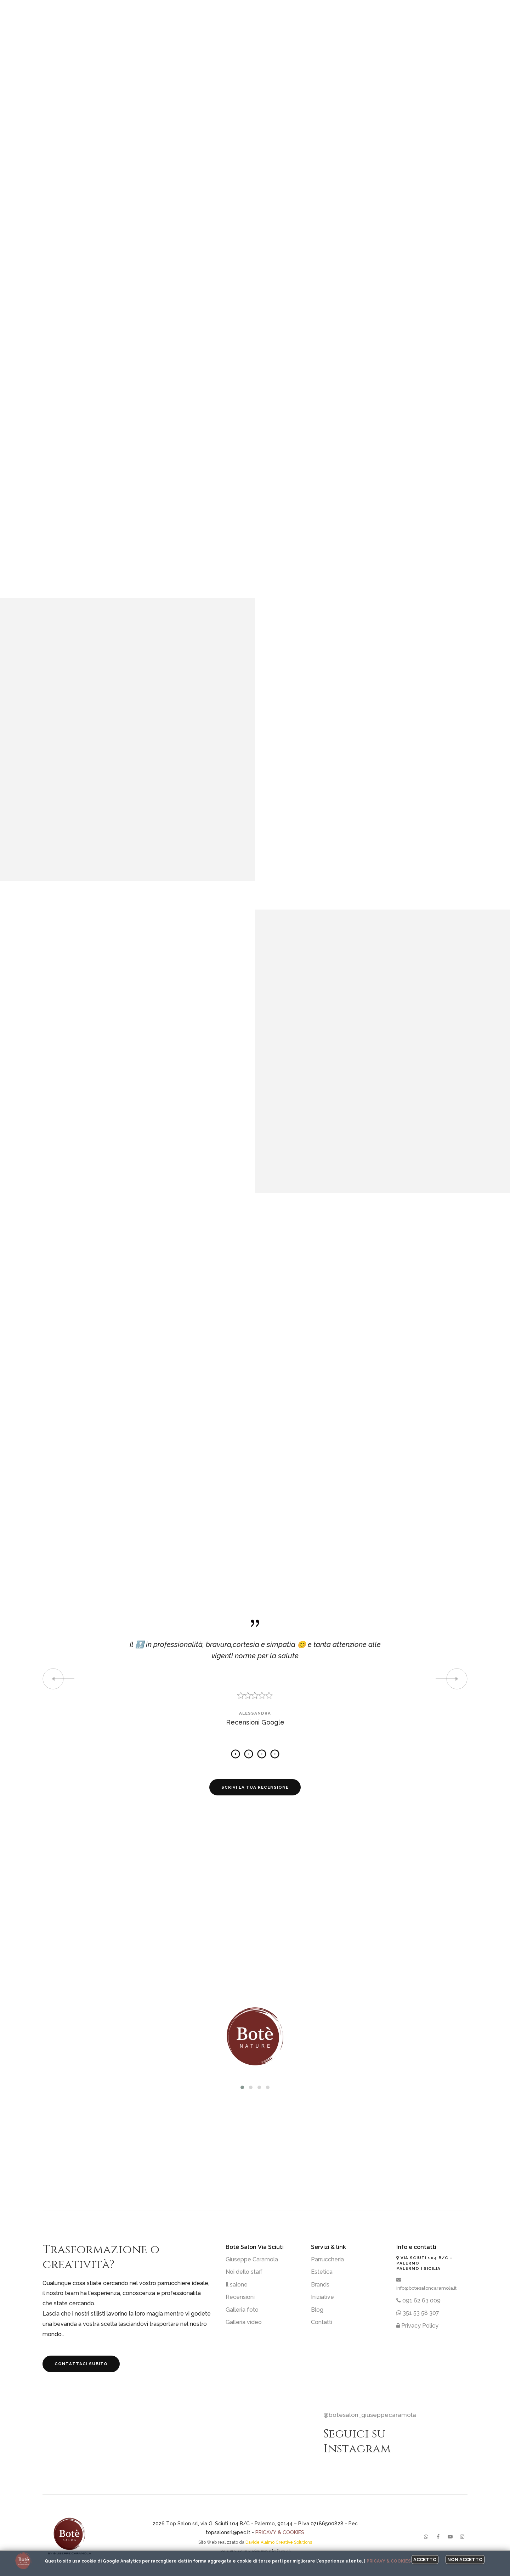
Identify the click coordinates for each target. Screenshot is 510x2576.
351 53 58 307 (417, 2313)
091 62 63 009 (418, 2300)
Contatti (321, 2322)
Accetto (425, 2559)
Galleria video (244, 2322)
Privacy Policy (417, 2325)
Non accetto (465, 2559)
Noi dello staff (244, 2271)
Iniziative (322, 2297)
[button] (242, 2087)
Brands (320, 2284)
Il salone (237, 2284)
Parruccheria (327, 2259)
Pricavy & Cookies (279, 2532)
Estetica (322, 2271)
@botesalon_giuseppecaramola (369, 2414)
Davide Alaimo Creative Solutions (278, 2542)
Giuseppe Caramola (252, 2259)
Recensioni (240, 2297)
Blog (317, 2309)
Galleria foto (242, 2309)
